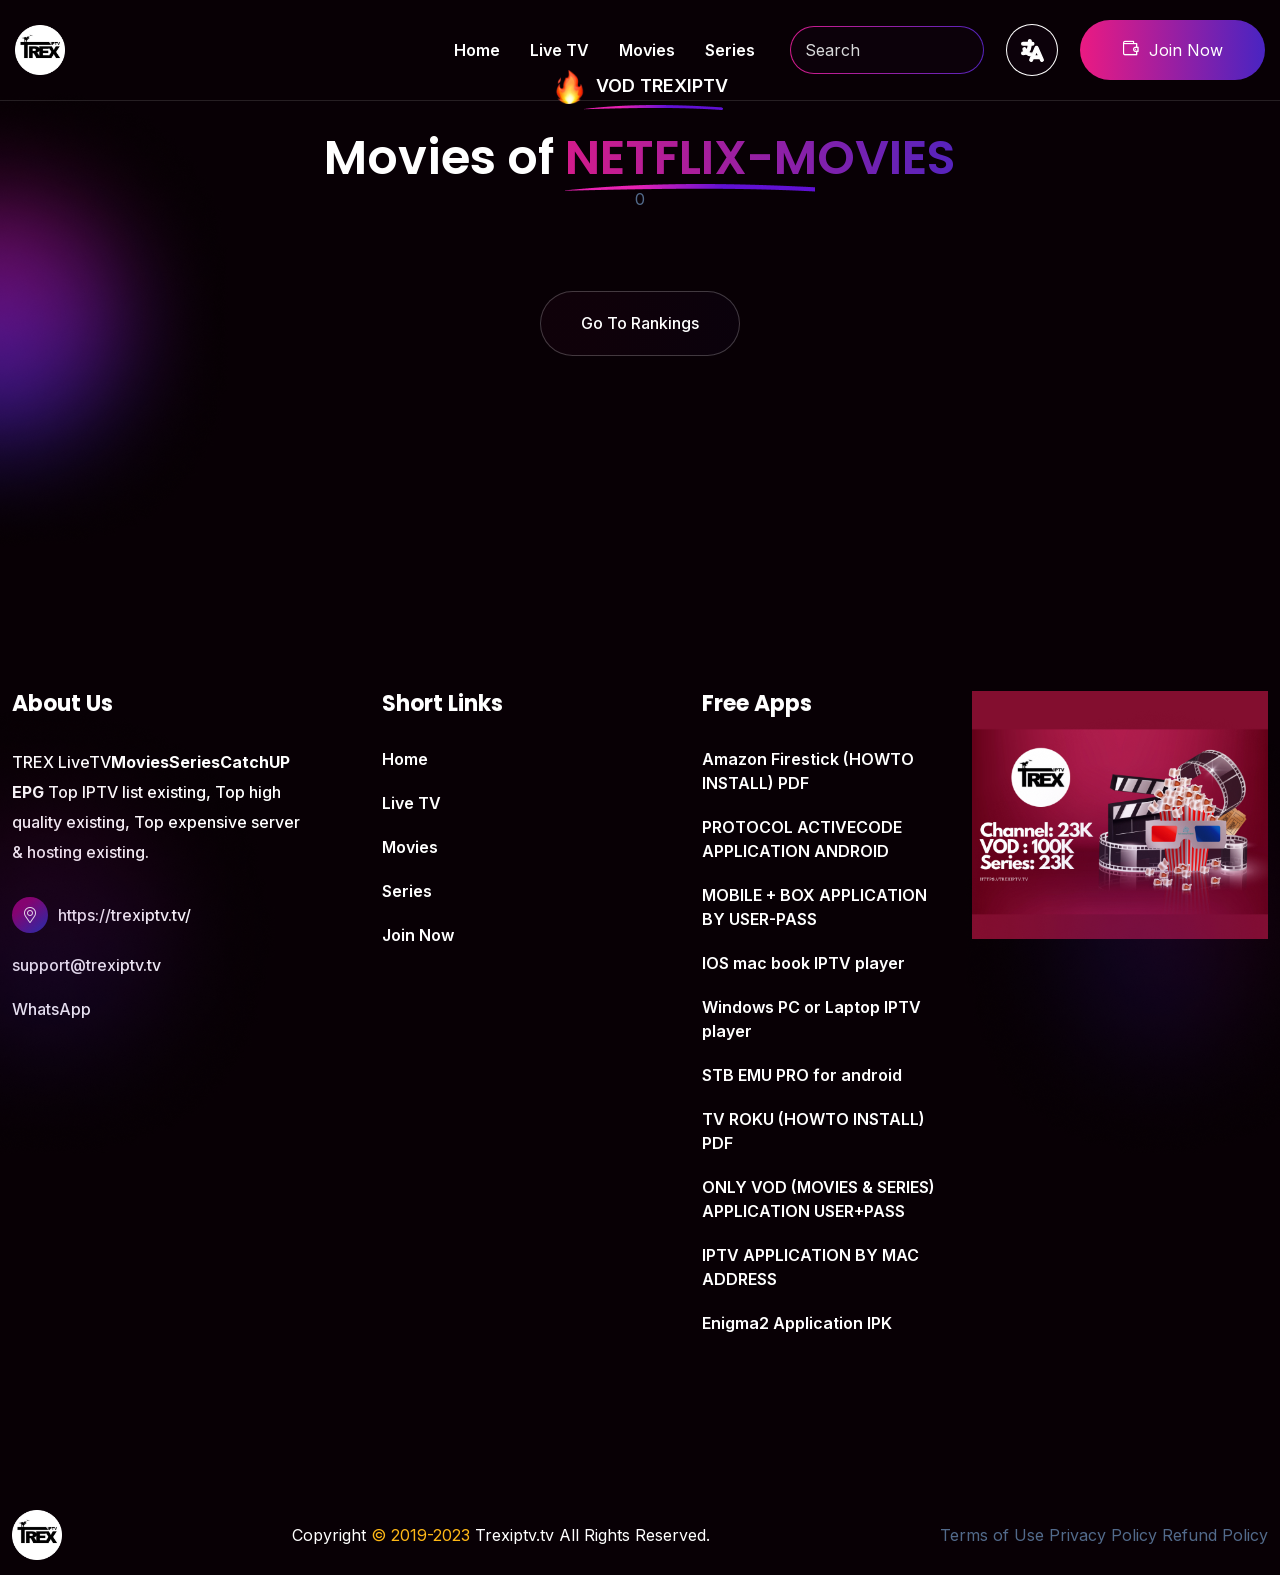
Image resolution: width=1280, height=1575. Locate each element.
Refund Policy (1215, 1535)
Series (730, 50)
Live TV (559, 50)
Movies (647, 50)
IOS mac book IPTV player (803, 963)
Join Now (1173, 50)
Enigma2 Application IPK (797, 1323)
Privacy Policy (1103, 1535)
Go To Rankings (640, 323)
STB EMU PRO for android (802, 1075)
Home (477, 50)
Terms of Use (992, 1535)
